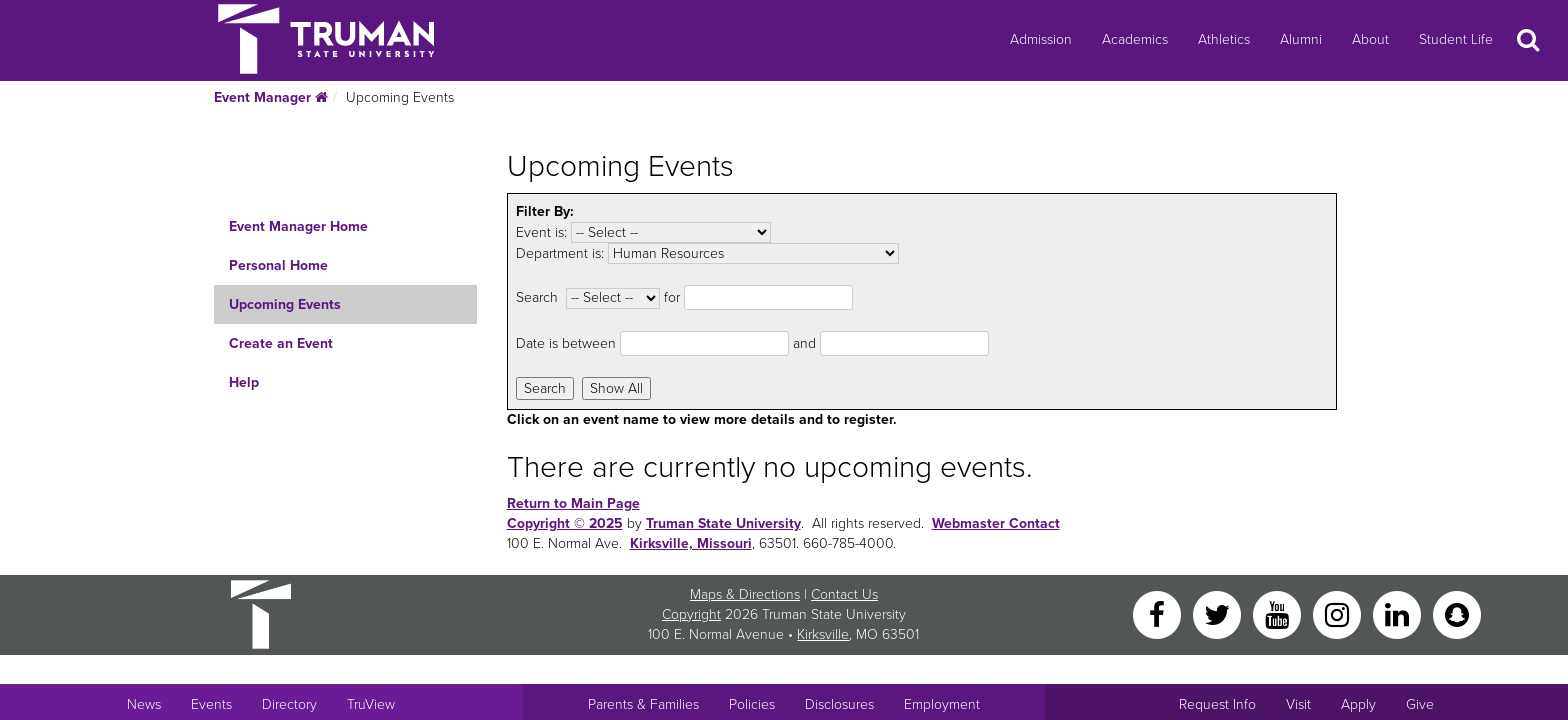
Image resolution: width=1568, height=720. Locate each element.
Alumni (1301, 39)
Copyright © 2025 (565, 523)
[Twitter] (1219, 613)
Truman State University (723, 523)
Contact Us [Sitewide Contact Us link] (844, 594)
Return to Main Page (573, 503)
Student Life (1456, 39)
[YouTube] (1279, 613)
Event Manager (271, 97)
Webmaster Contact (996, 523)
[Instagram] (1339, 613)
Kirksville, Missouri (691, 543)
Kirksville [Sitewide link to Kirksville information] (823, 634)
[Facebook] (1159, 613)
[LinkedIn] (1399, 613)
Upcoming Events (285, 304)
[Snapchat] (1457, 613)
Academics (1135, 39)
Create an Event (281, 343)
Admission (1041, 39)
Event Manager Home (298, 226)
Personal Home (278, 265)
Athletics (1224, 39)
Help (244, 382)
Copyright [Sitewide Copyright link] (691, 614)
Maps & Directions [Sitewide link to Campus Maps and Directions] (745, 594)
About (1370, 39)
